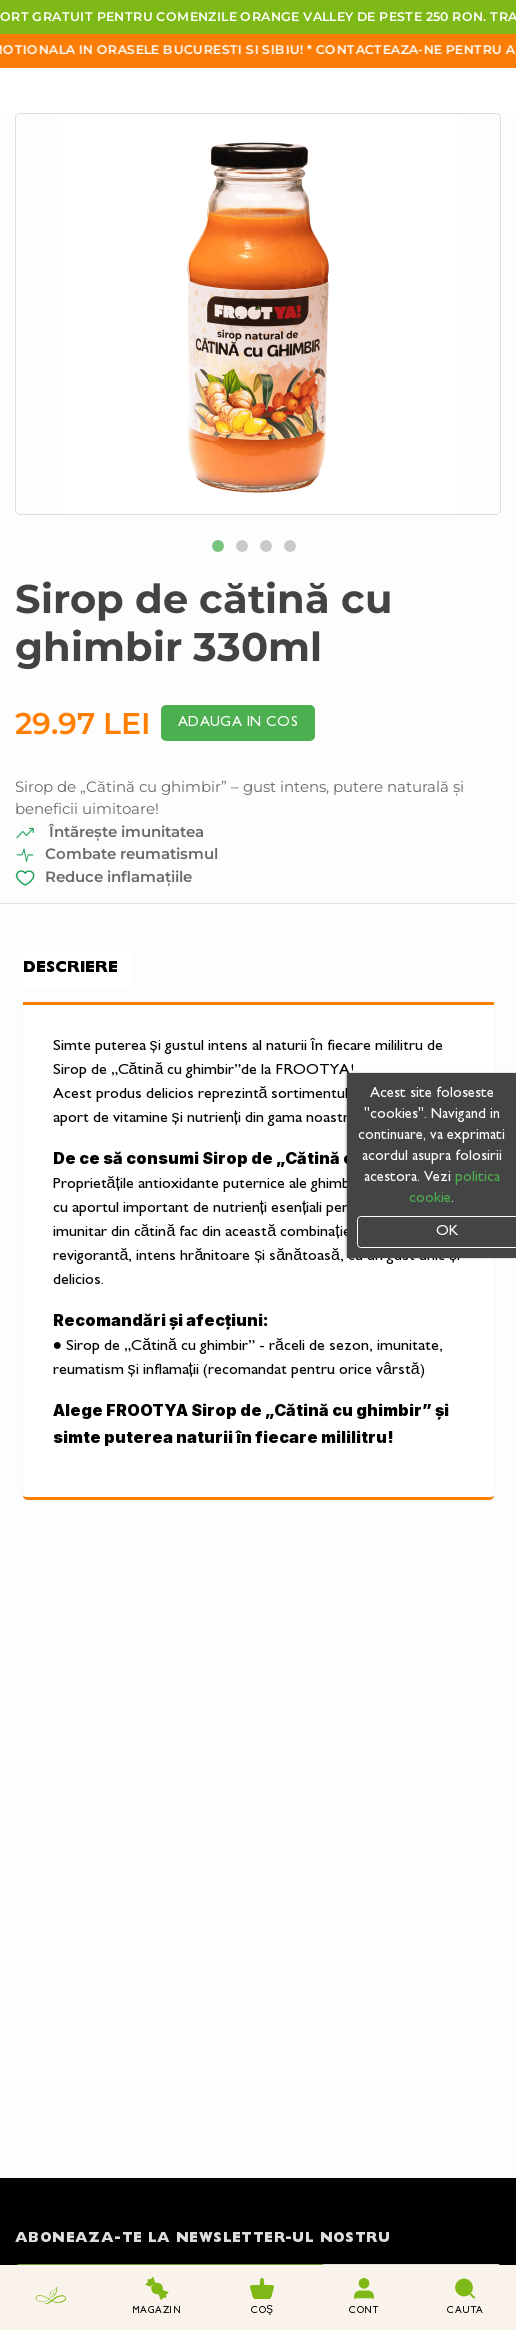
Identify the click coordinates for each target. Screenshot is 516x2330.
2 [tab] (246, 550)
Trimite (411, 2135)
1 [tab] (222, 550)
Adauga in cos (238, 722)
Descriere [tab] (70, 968)
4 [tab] (294, 550)
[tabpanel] (258, 314)
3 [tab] (270, 550)
